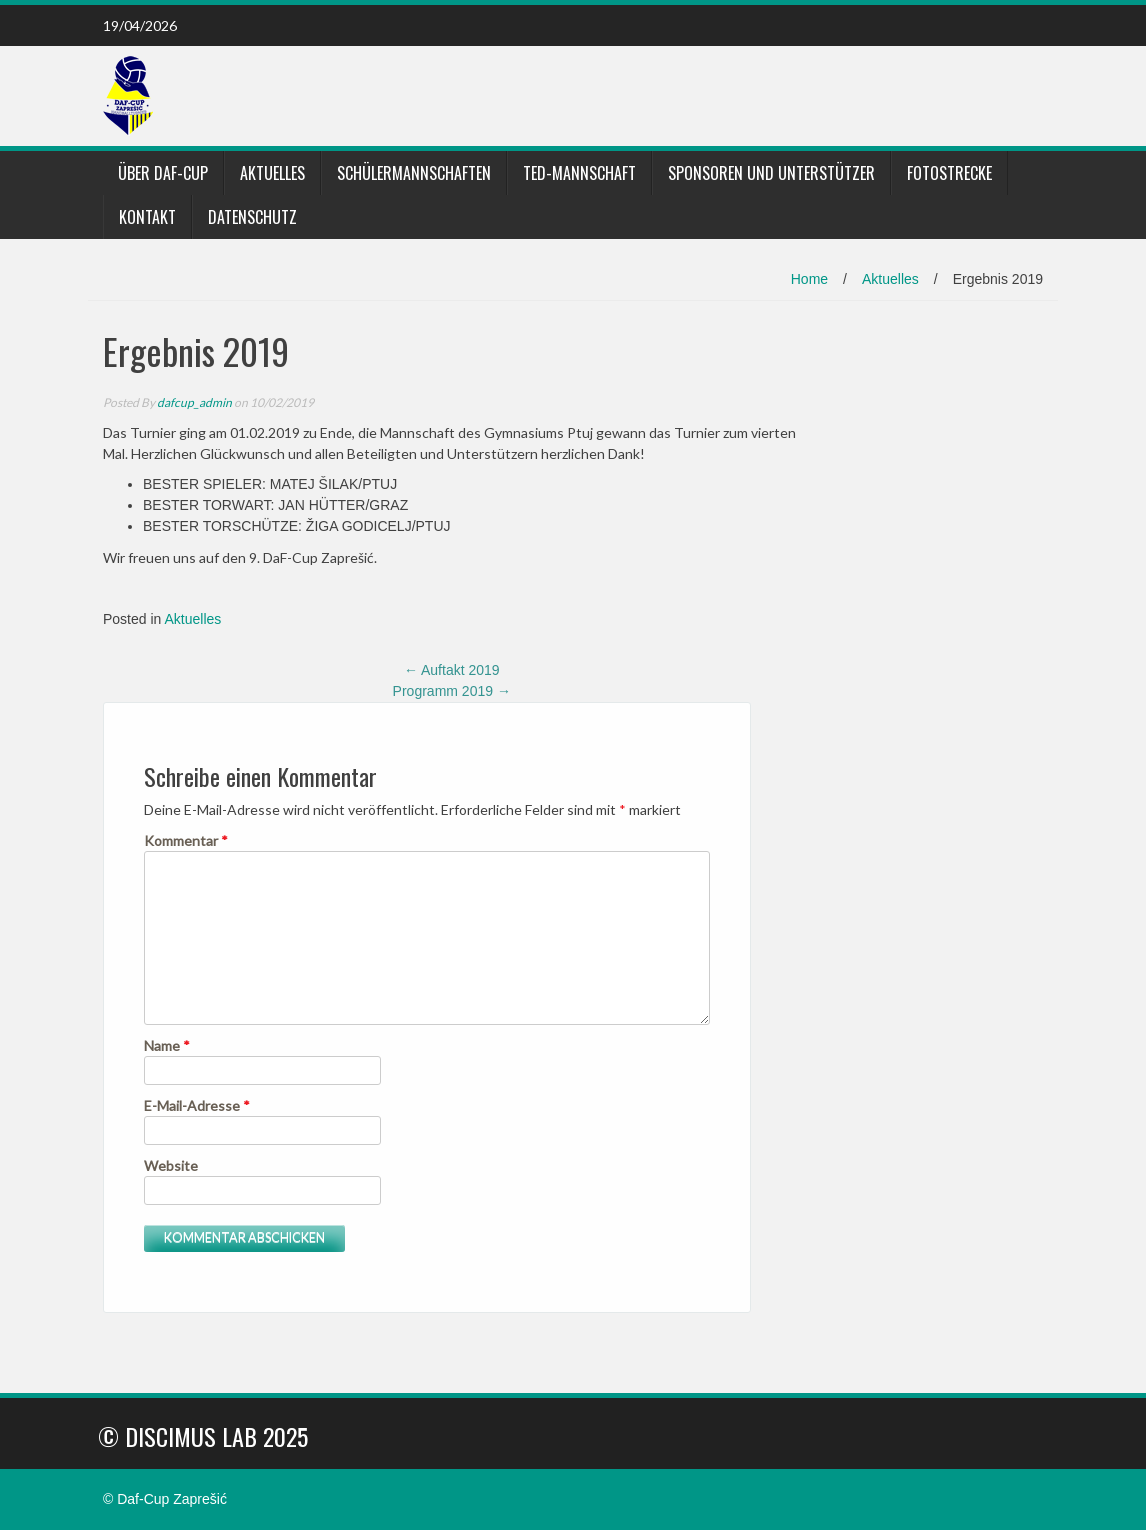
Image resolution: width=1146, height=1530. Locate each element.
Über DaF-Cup (163, 173)
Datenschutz (252, 217)
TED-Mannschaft (579, 173)
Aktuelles (272, 173)
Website (171, 1165)
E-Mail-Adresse (197, 1105)
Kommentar (186, 840)
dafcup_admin (194, 402)
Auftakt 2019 (452, 670)
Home (809, 279)
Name (167, 1045)
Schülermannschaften (414, 173)
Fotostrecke (949, 173)
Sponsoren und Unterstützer (771, 173)
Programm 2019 (452, 691)
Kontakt (147, 217)
